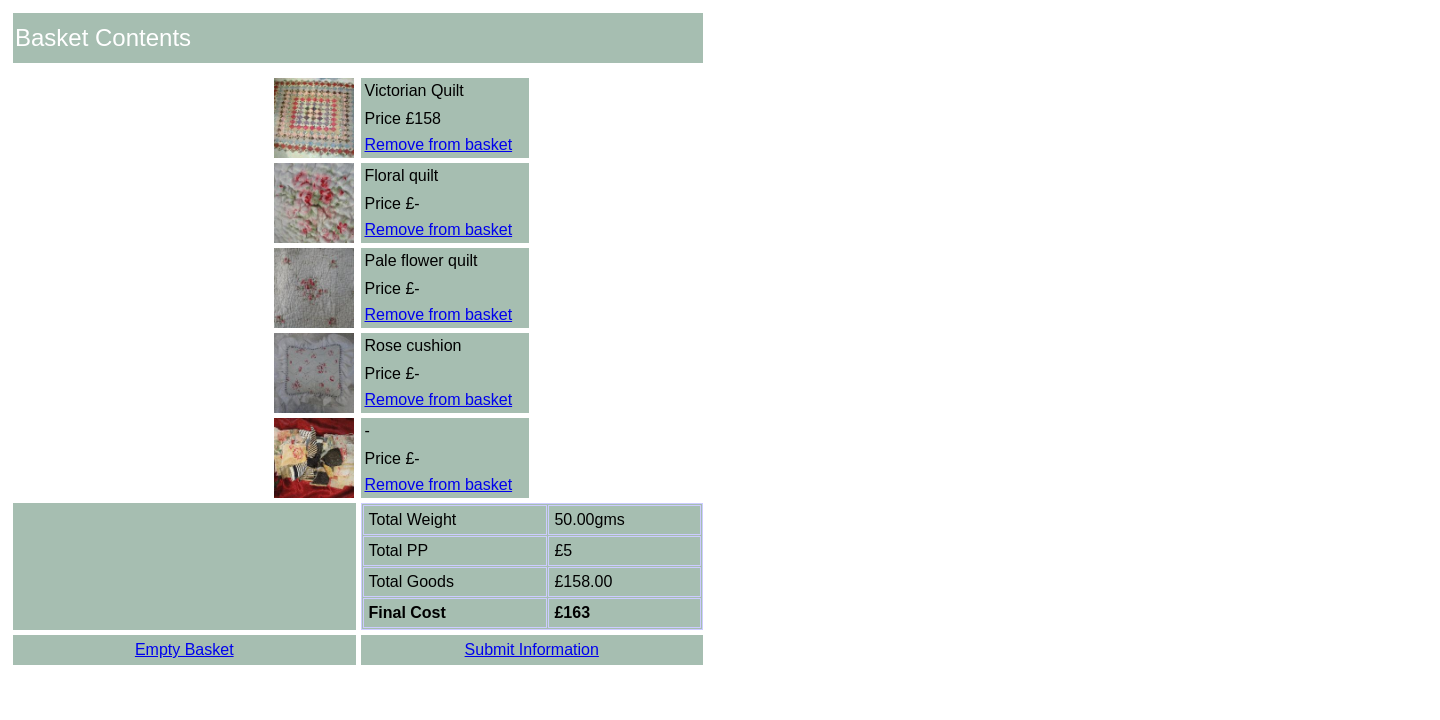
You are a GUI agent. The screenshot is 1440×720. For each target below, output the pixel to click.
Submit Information (532, 649)
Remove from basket (439, 144)
